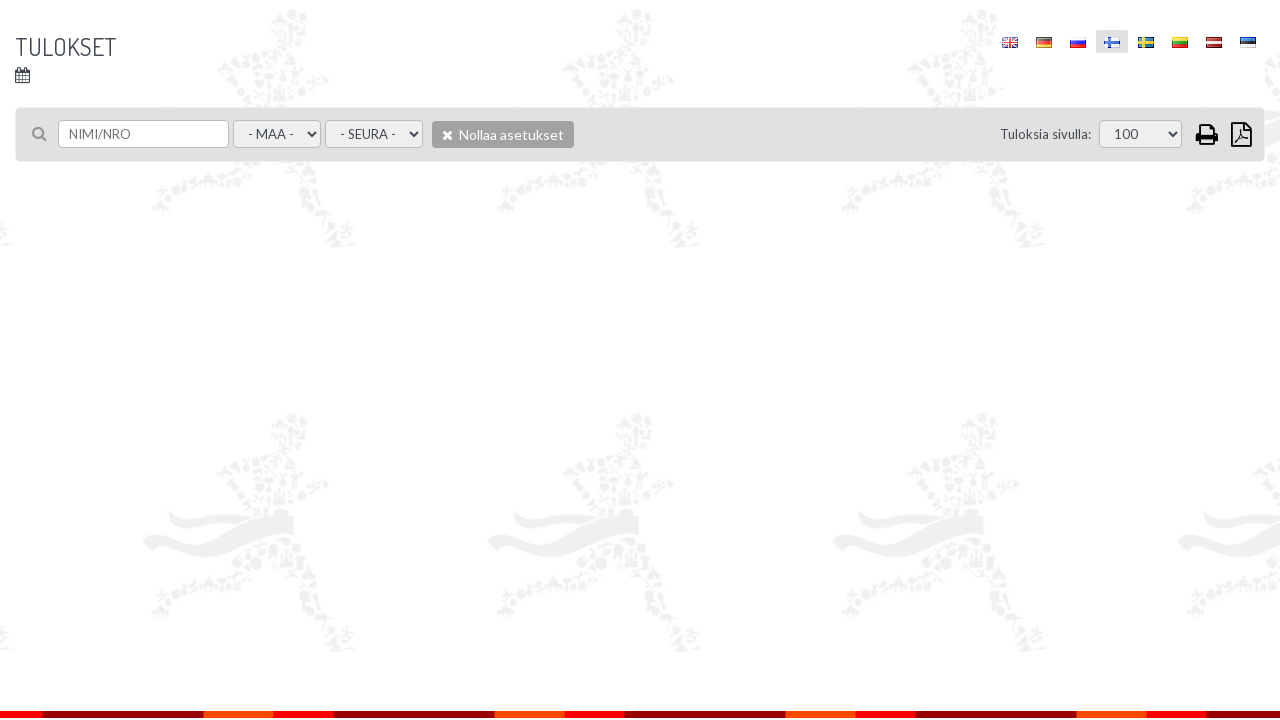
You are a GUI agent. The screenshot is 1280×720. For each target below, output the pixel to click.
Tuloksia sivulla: (1045, 134)
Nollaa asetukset (503, 134)
